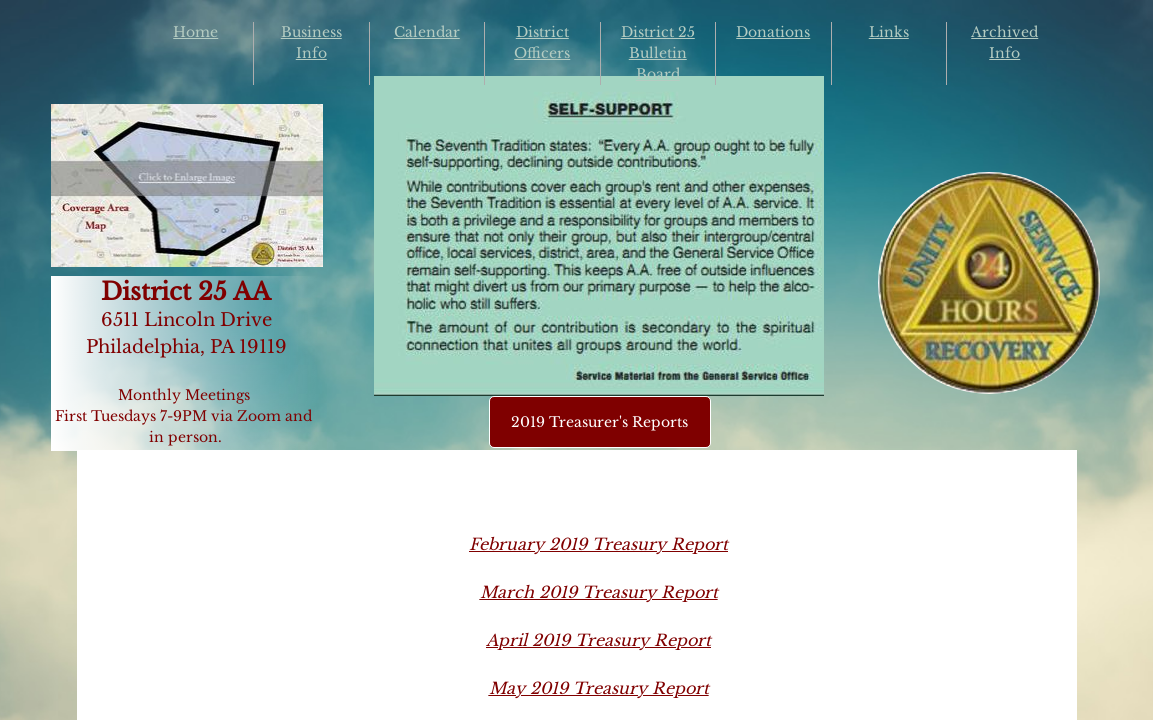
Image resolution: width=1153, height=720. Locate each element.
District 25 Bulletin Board (658, 53)
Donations (773, 32)
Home (195, 32)
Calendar (427, 32)
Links (889, 32)
